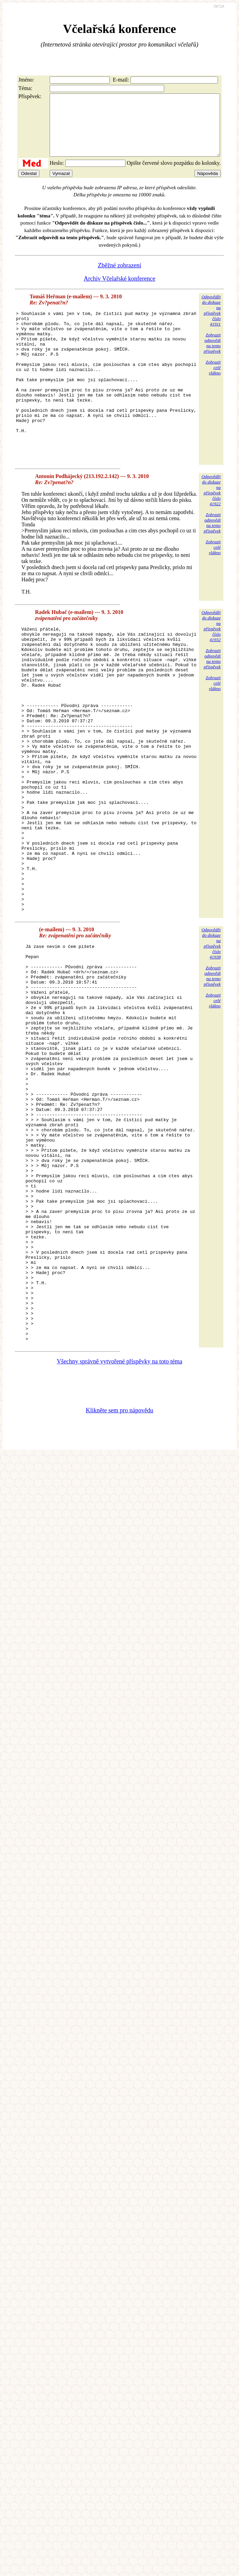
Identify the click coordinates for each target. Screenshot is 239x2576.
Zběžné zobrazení (119, 277)
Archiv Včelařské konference (119, 290)
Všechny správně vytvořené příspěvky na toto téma (119, 1539)
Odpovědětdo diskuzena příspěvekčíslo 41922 (211, 532)
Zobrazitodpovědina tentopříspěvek (212, 355)
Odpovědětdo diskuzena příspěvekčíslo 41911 (211, 322)
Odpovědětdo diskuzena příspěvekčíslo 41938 (211, 1042)
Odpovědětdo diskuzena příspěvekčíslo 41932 (211, 668)
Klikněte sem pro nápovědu (119, 1588)
